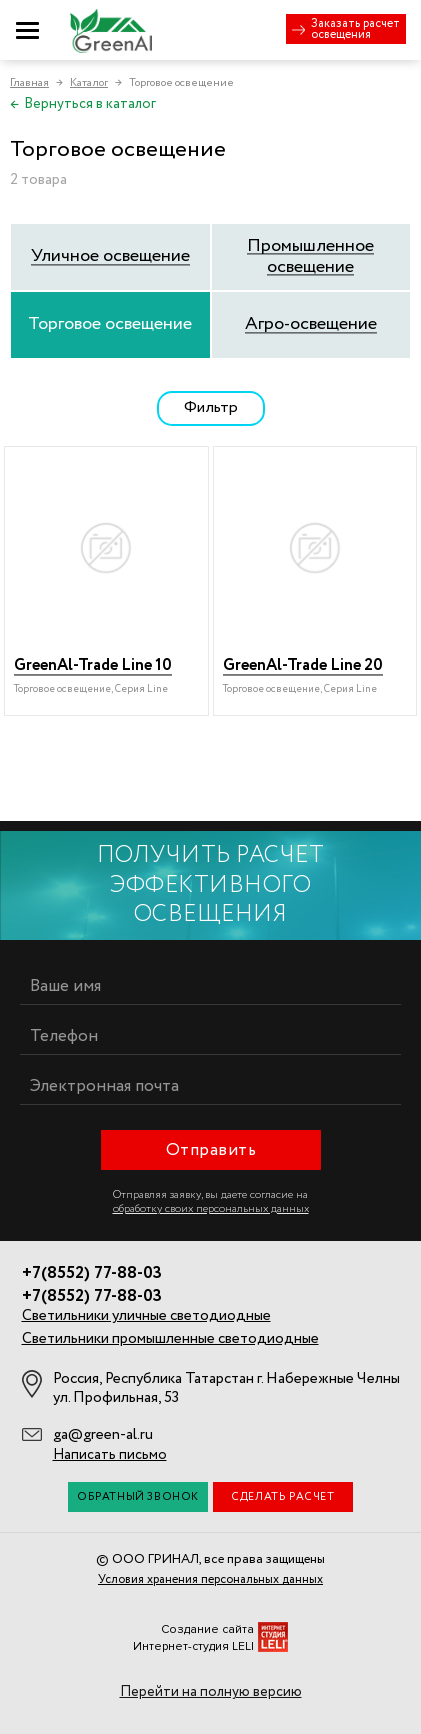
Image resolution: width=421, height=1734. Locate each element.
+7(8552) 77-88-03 (92, 1274)
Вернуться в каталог (83, 104)
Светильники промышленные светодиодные (170, 1339)
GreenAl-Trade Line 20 (303, 665)
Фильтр (211, 407)
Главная (29, 83)
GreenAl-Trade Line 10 (93, 665)
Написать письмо (110, 1455)
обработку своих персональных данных (211, 1209)
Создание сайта (207, 1629)
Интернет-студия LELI (193, 1646)
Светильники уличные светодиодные (146, 1316)
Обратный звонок (138, 1497)
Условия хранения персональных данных (210, 1579)
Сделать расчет (282, 1497)
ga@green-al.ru (103, 1435)
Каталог (89, 83)
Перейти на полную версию (211, 1692)
